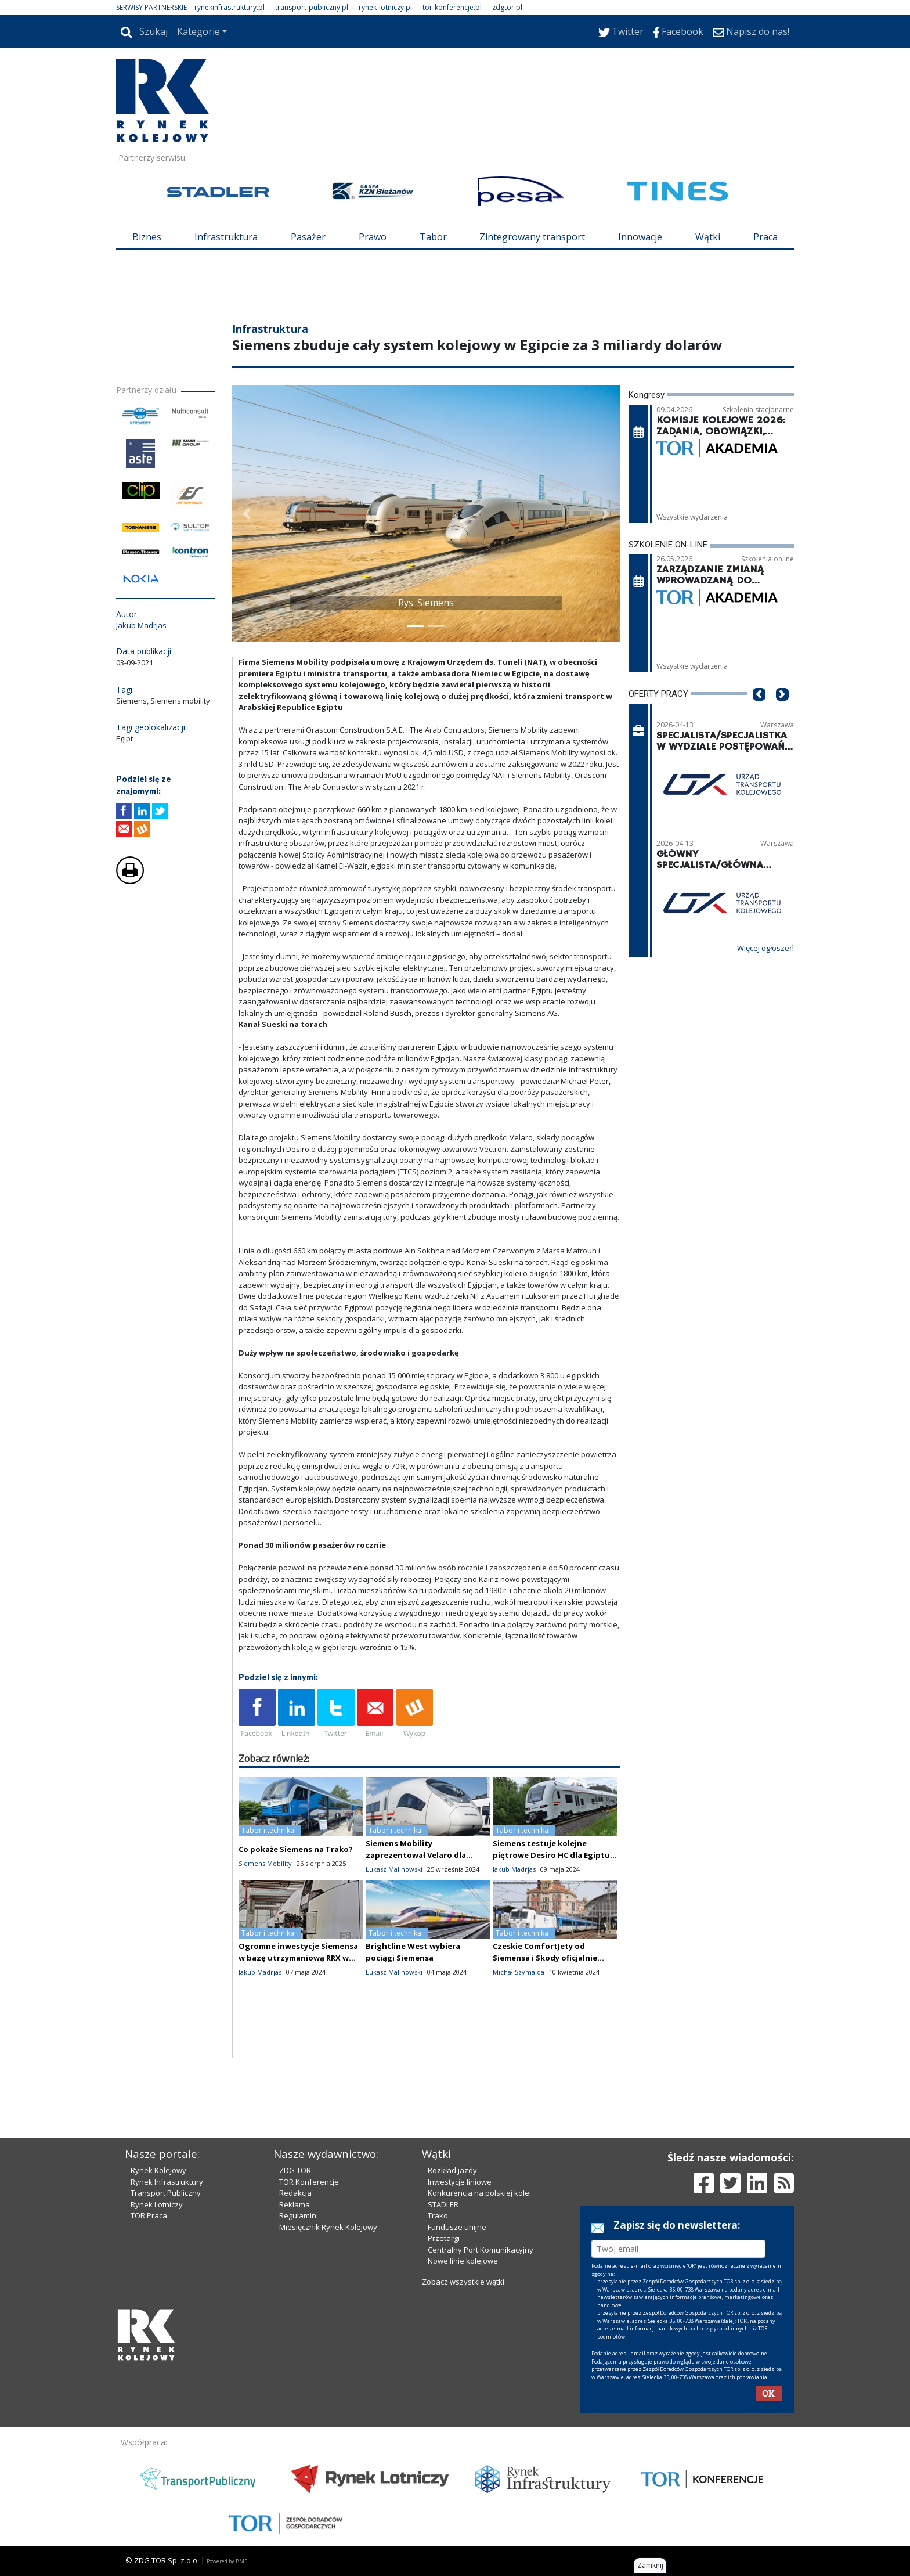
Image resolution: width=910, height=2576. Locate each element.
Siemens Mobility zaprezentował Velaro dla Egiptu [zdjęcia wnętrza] (416, 1855)
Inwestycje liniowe (460, 2182)
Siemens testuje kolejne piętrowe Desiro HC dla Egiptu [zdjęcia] (551, 1855)
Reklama (294, 2204)
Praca (765, 236)
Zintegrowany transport (532, 236)
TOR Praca (149, 2215)
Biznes (146, 236)
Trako (438, 2215)
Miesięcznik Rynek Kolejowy (328, 2227)
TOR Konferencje (309, 2182)
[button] (246, 513)
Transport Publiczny (166, 2193)
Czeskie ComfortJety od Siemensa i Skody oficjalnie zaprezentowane (545, 1958)
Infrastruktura (226, 236)
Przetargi (444, 2238)
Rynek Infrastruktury (167, 2182)
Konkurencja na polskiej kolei (479, 2193)
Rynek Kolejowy (158, 2170)
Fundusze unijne (457, 2227)
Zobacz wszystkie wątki (463, 2281)
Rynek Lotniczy (157, 2204)
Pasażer (308, 236)
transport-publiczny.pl (311, 7)
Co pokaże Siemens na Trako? (296, 1849)
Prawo (373, 236)
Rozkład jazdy (452, 2170)
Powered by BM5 (227, 2561)
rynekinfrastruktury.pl (229, 7)
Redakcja (295, 2193)
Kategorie (198, 31)
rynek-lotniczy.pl (385, 7)
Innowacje (640, 236)
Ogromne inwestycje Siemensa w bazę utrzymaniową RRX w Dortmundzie (298, 1958)
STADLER (443, 2204)
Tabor (433, 236)
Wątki (707, 236)
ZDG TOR (295, 2170)
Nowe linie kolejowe (463, 2261)
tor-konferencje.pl (452, 7)
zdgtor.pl (507, 7)
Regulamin (297, 2215)
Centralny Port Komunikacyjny (480, 2249)
